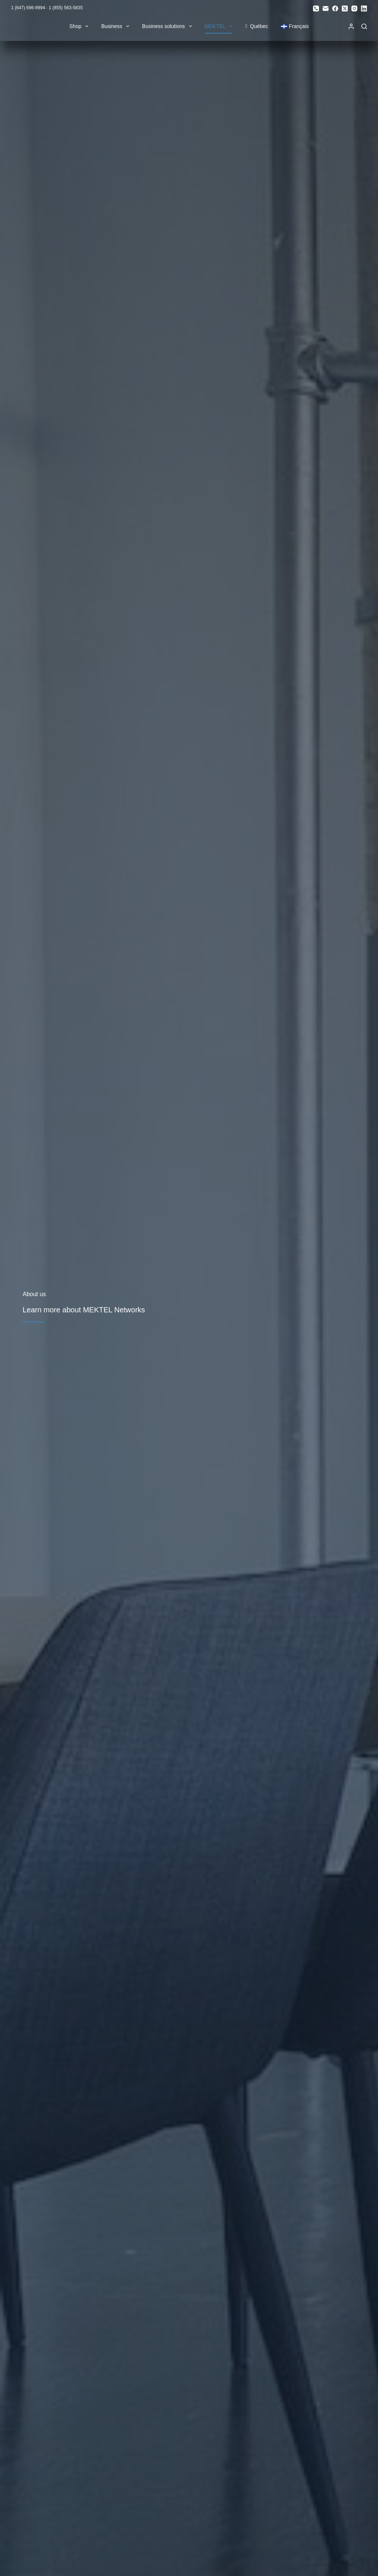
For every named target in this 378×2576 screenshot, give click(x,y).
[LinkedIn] (364, 8)
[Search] (364, 26)
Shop (80, 26)
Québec (256, 26)
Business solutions (168, 26)
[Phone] (316, 8)
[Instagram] (354, 8)
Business (116, 26)
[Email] (326, 8)
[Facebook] (335, 8)
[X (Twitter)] (345, 8)
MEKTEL (220, 26)
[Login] (351, 26)
